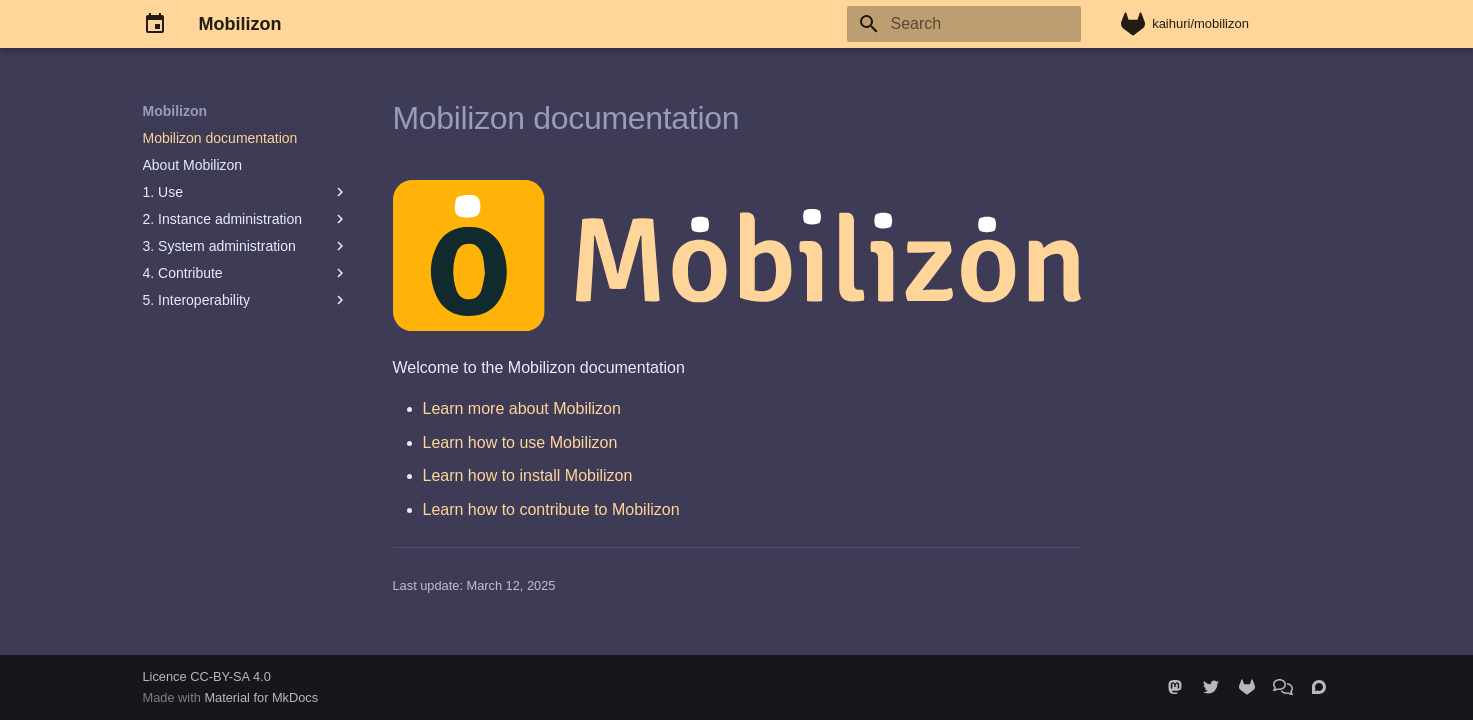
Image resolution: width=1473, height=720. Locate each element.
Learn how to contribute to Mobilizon (551, 509)
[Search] (964, 24)
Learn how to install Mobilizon (528, 475)
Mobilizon (175, 111)
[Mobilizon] (155, 24)
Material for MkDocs (261, 697)
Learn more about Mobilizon (522, 408)
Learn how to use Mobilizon (520, 442)
